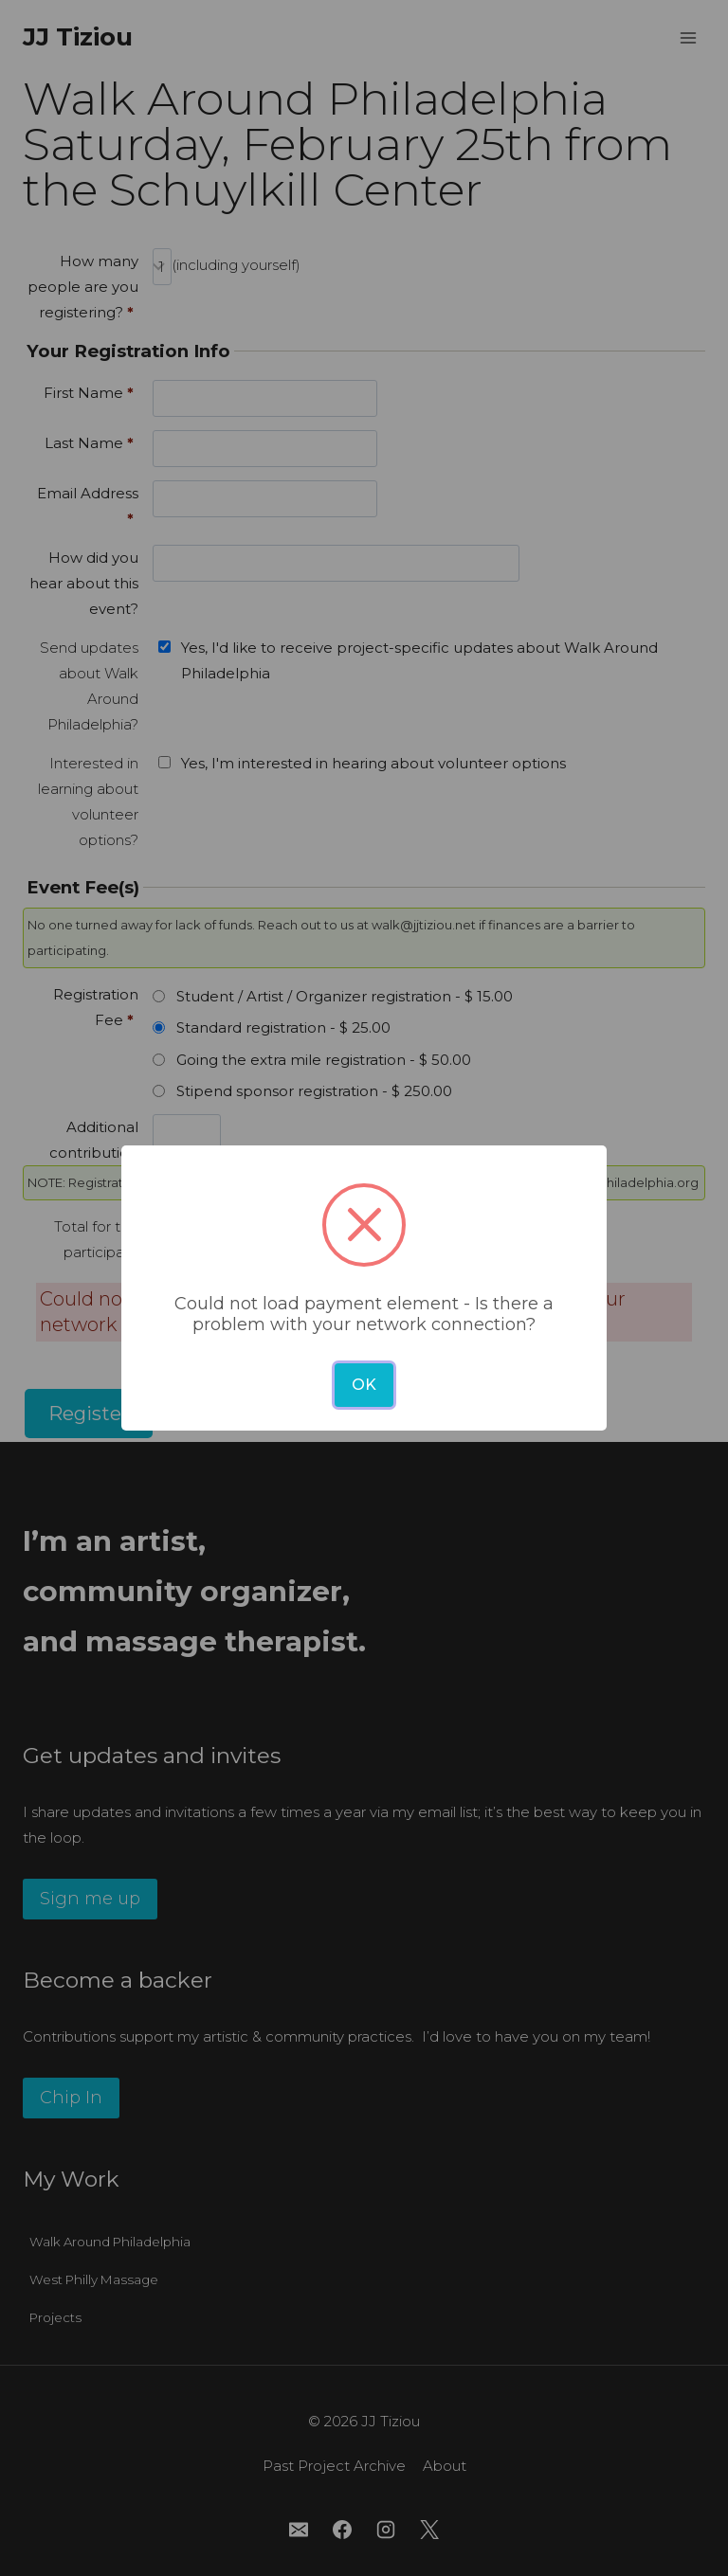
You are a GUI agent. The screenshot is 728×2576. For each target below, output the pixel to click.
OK (364, 1385)
